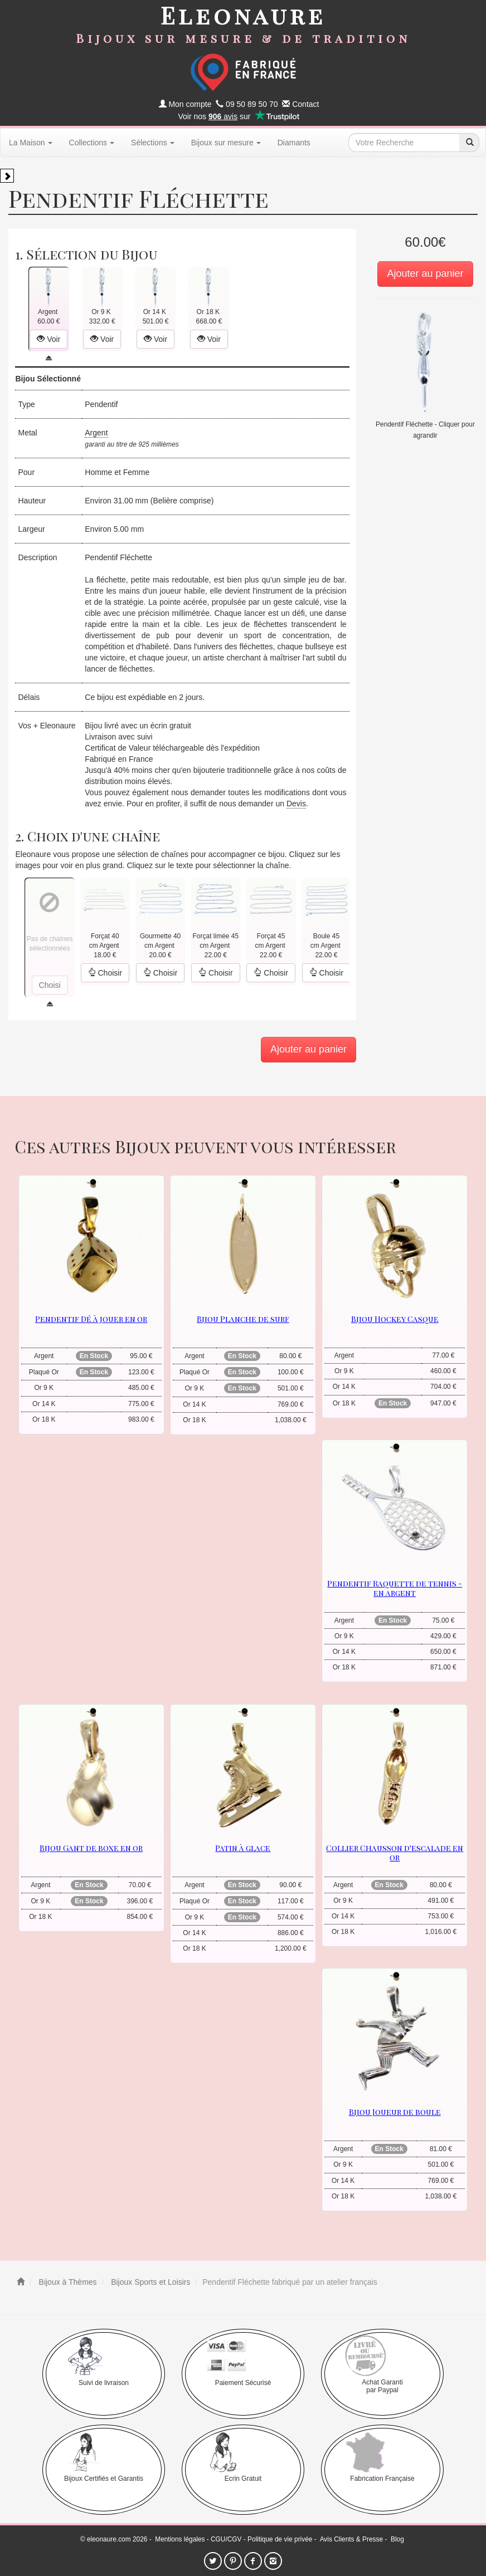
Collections (91, 142)
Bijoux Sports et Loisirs (149, 2282)
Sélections (152, 142)
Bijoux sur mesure (226, 142)
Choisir (105, 972)
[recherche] (469, 142)
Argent (96, 432)
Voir (48, 339)
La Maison (30, 142)
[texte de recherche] (404, 142)
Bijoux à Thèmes (67, 2282)
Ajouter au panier (425, 273)
